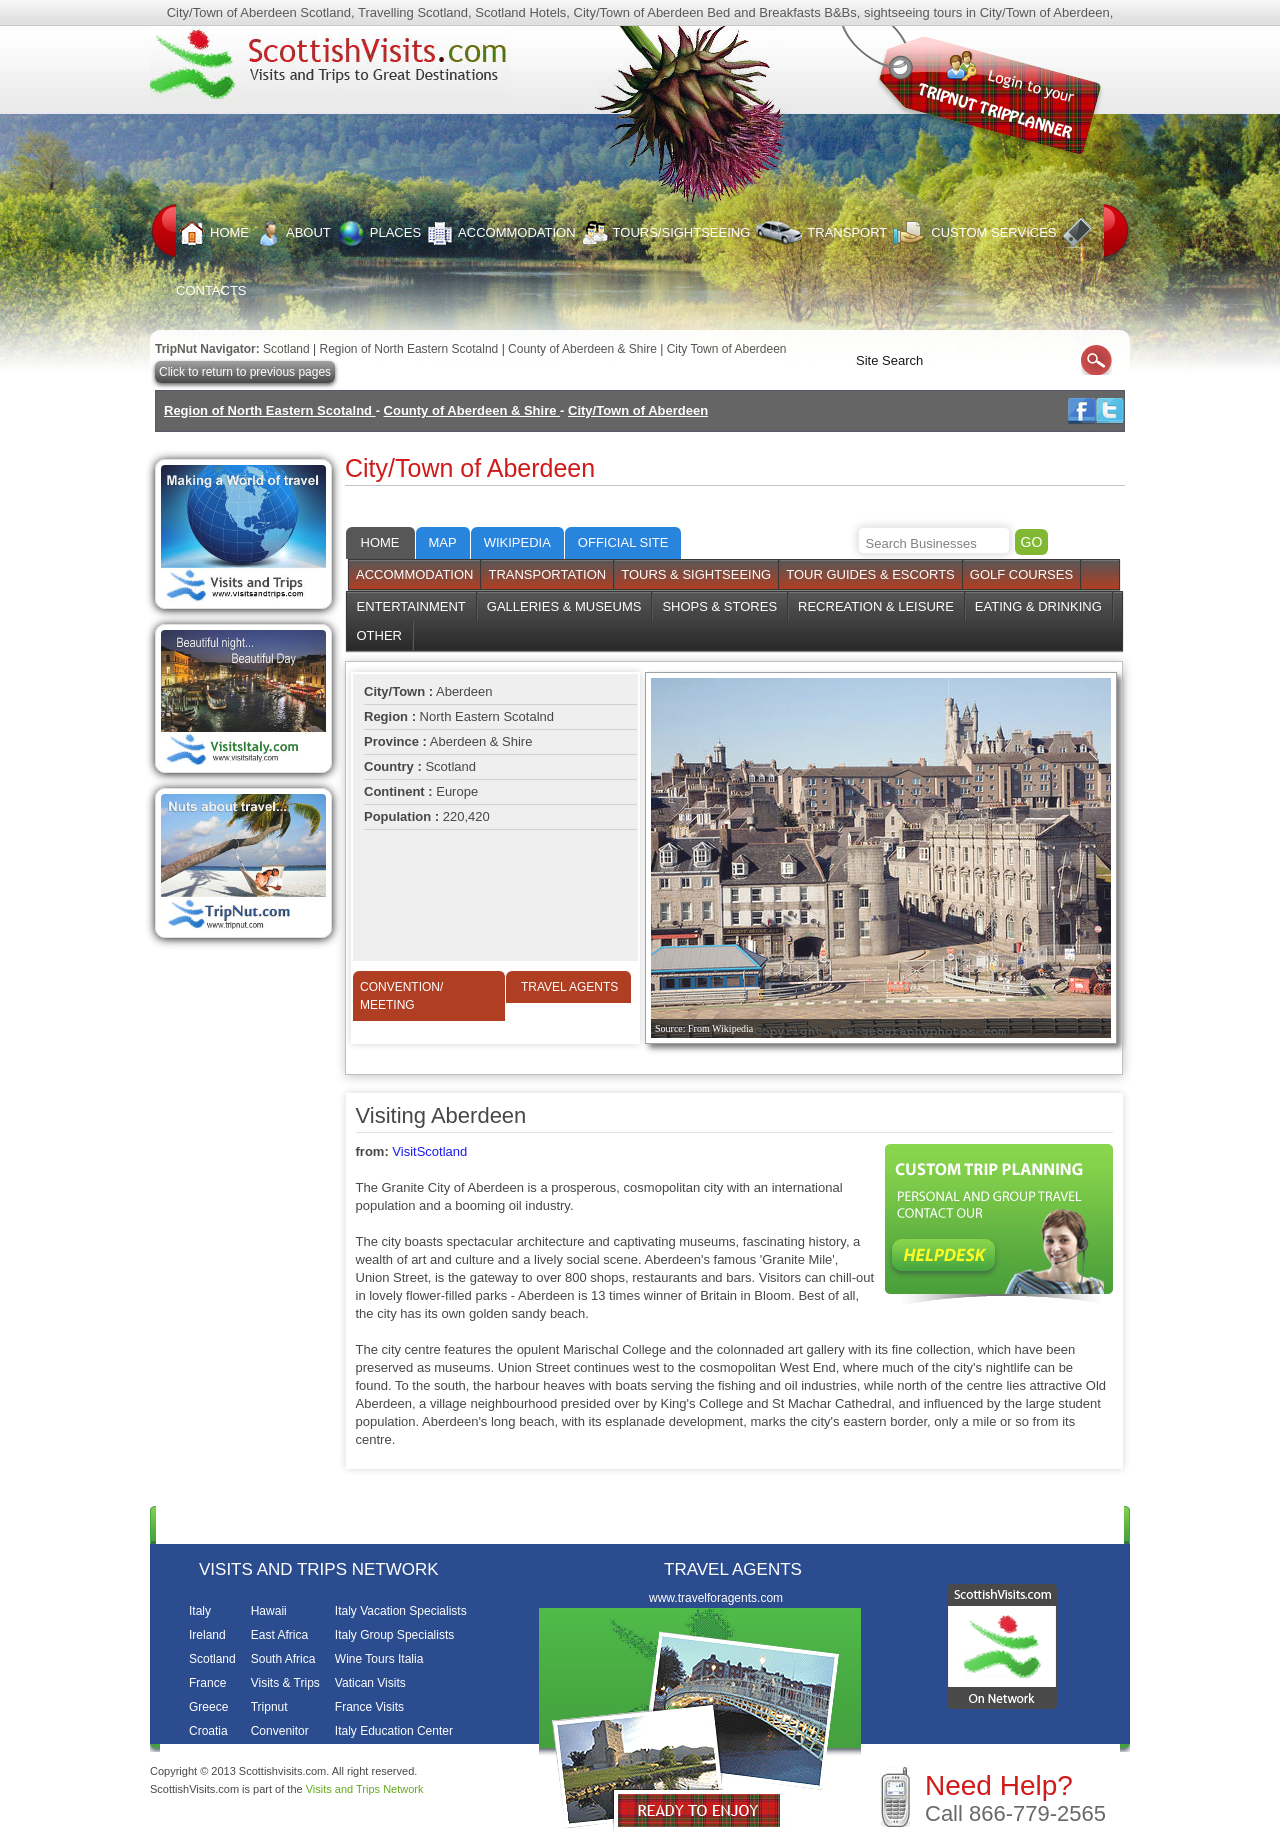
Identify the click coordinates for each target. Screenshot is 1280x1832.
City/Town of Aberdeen (638, 410)
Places (379, 232)
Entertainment (411, 606)
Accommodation (501, 232)
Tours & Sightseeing (696, 574)
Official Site (623, 542)
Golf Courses (1021, 574)
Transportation (547, 574)
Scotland (286, 349)
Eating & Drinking (1038, 606)
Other (380, 635)
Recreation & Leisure (876, 606)
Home (214, 232)
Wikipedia (517, 542)
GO (1032, 542)
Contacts (984, 1523)
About (293, 232)
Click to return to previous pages (245, 372)
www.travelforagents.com (716, 1598)
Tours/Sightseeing (666, 232)
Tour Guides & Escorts (870, 574)
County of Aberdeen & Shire (584, 349)
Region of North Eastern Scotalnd (411, 349)
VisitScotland (429, 1151)
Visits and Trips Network (365, 1789)
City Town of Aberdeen (727, 349)
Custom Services (974, 232)
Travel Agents (569, 987)
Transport (821, 232)
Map (443, 542)
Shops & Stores (719, 606)
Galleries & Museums (564, 606)
